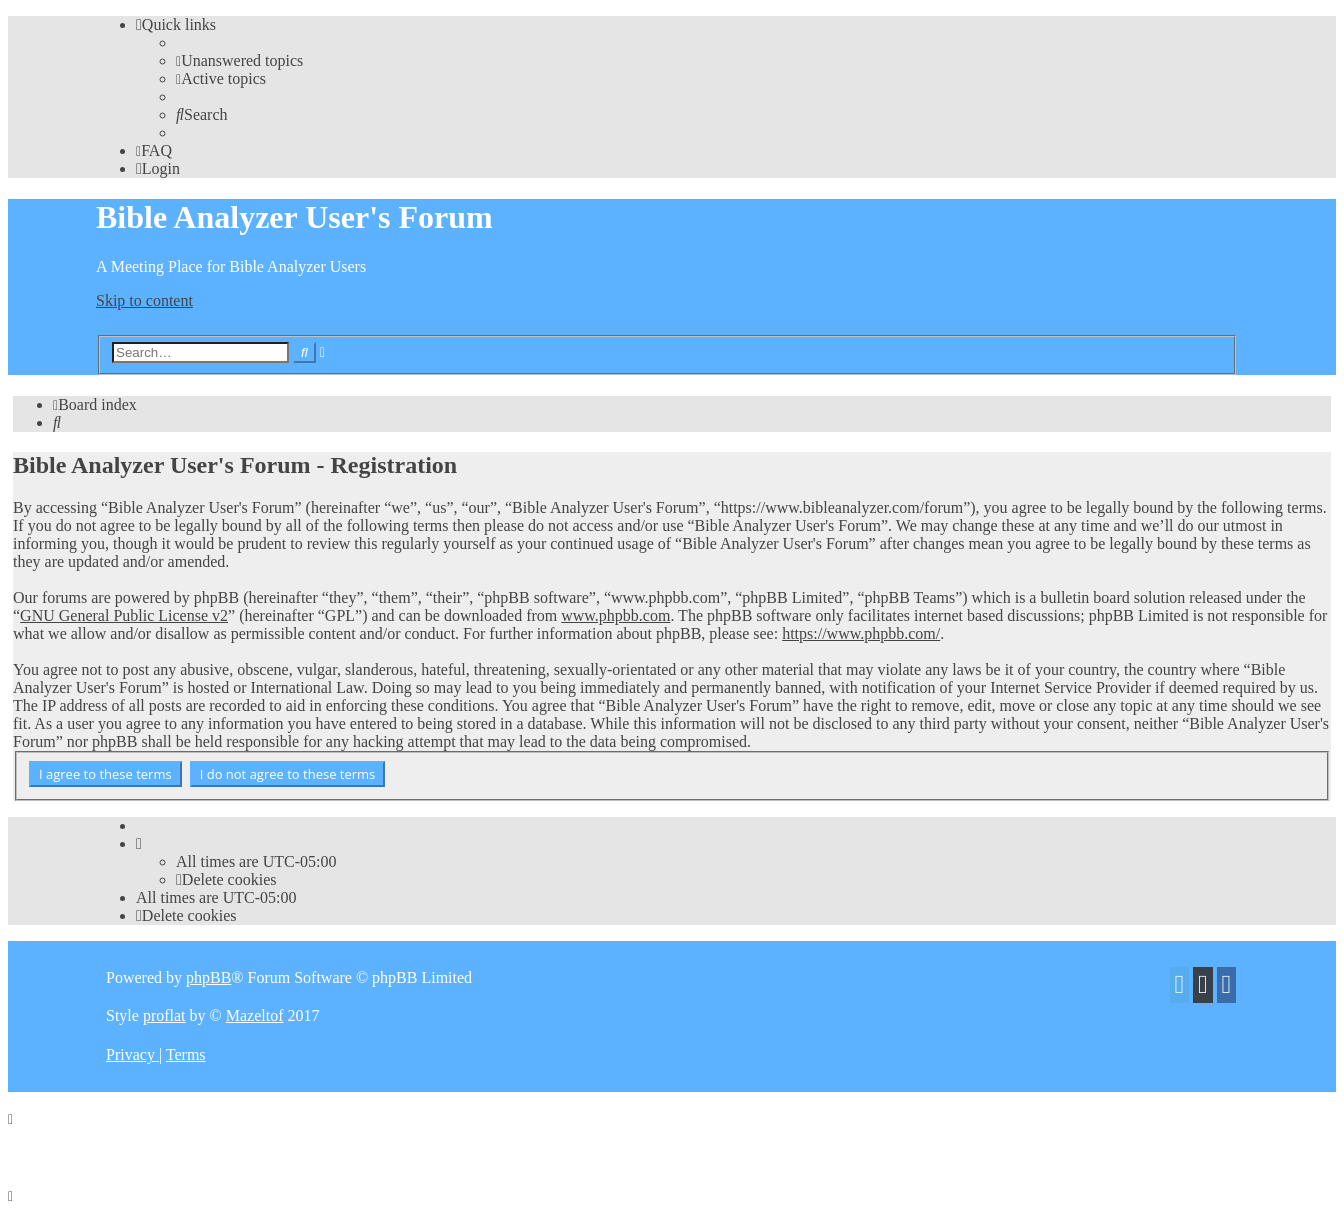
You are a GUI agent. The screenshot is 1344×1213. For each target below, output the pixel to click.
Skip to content (144, 300)
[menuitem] (239, 60)
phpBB (208, 977)
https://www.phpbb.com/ (861, 633)
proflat (164, 1015)
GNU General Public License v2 (124, 615)
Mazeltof (255, 1015)
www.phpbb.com (615, 615)
